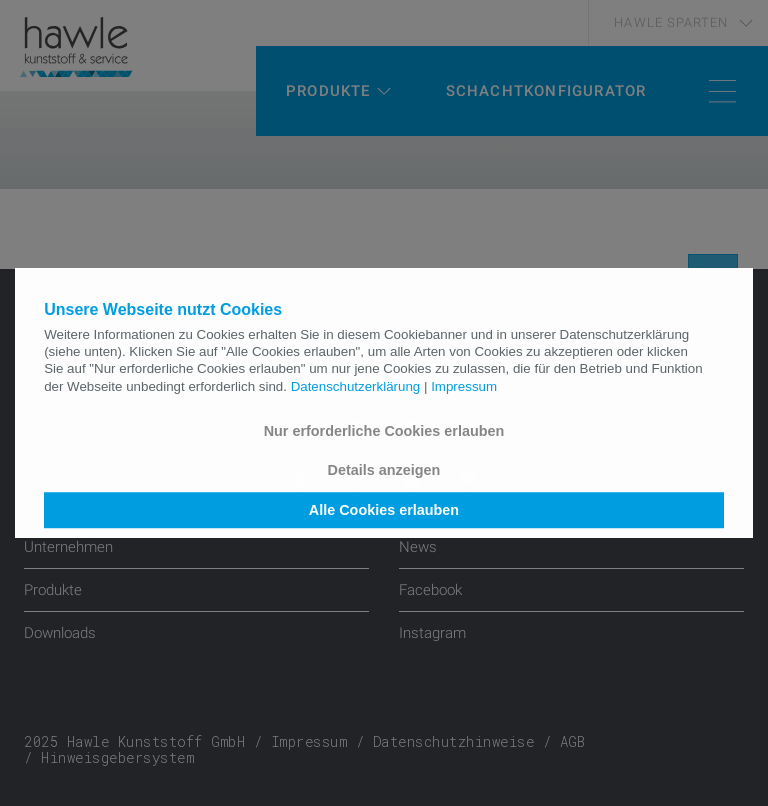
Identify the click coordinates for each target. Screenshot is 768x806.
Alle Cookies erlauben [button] (384, 510)
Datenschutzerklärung (356, 386)
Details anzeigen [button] (384, 471)
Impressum (464, 386)
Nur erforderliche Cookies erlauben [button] (384, 431)
